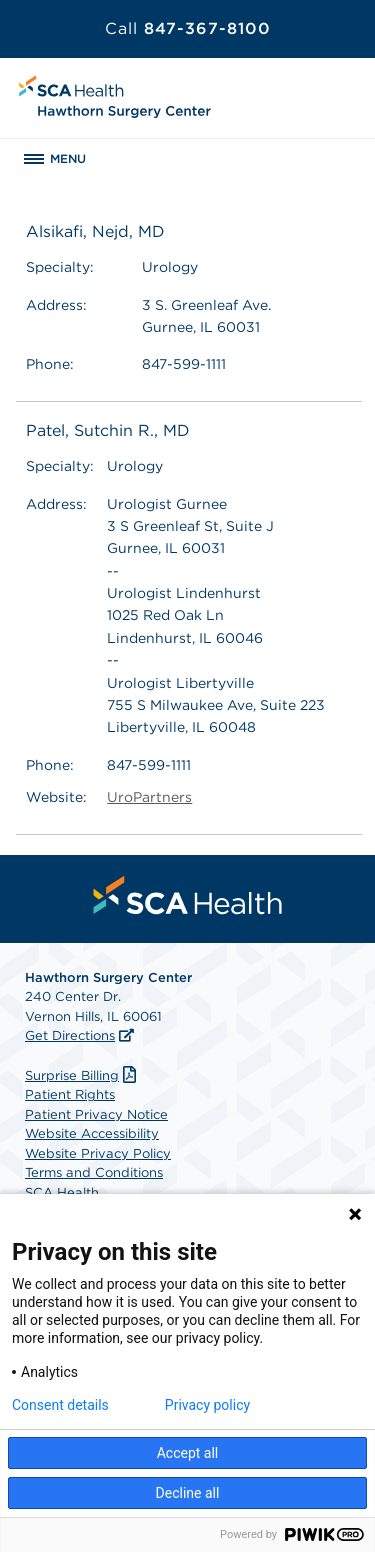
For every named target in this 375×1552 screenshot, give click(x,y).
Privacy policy (207, 1405)
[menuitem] (188, 895)
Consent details (60, 1405)
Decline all (188, 1493)
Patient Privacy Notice (96, 1114)
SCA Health (62, 1192)
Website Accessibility (92, 1133)
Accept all (188, 1453)
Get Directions (70, 1035)
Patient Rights (70, 1094)
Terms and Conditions (94, 1172)
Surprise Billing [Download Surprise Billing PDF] (83, 1075)
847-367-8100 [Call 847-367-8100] (188, 28)
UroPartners (149, 797)
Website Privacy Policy (98, 1153)
